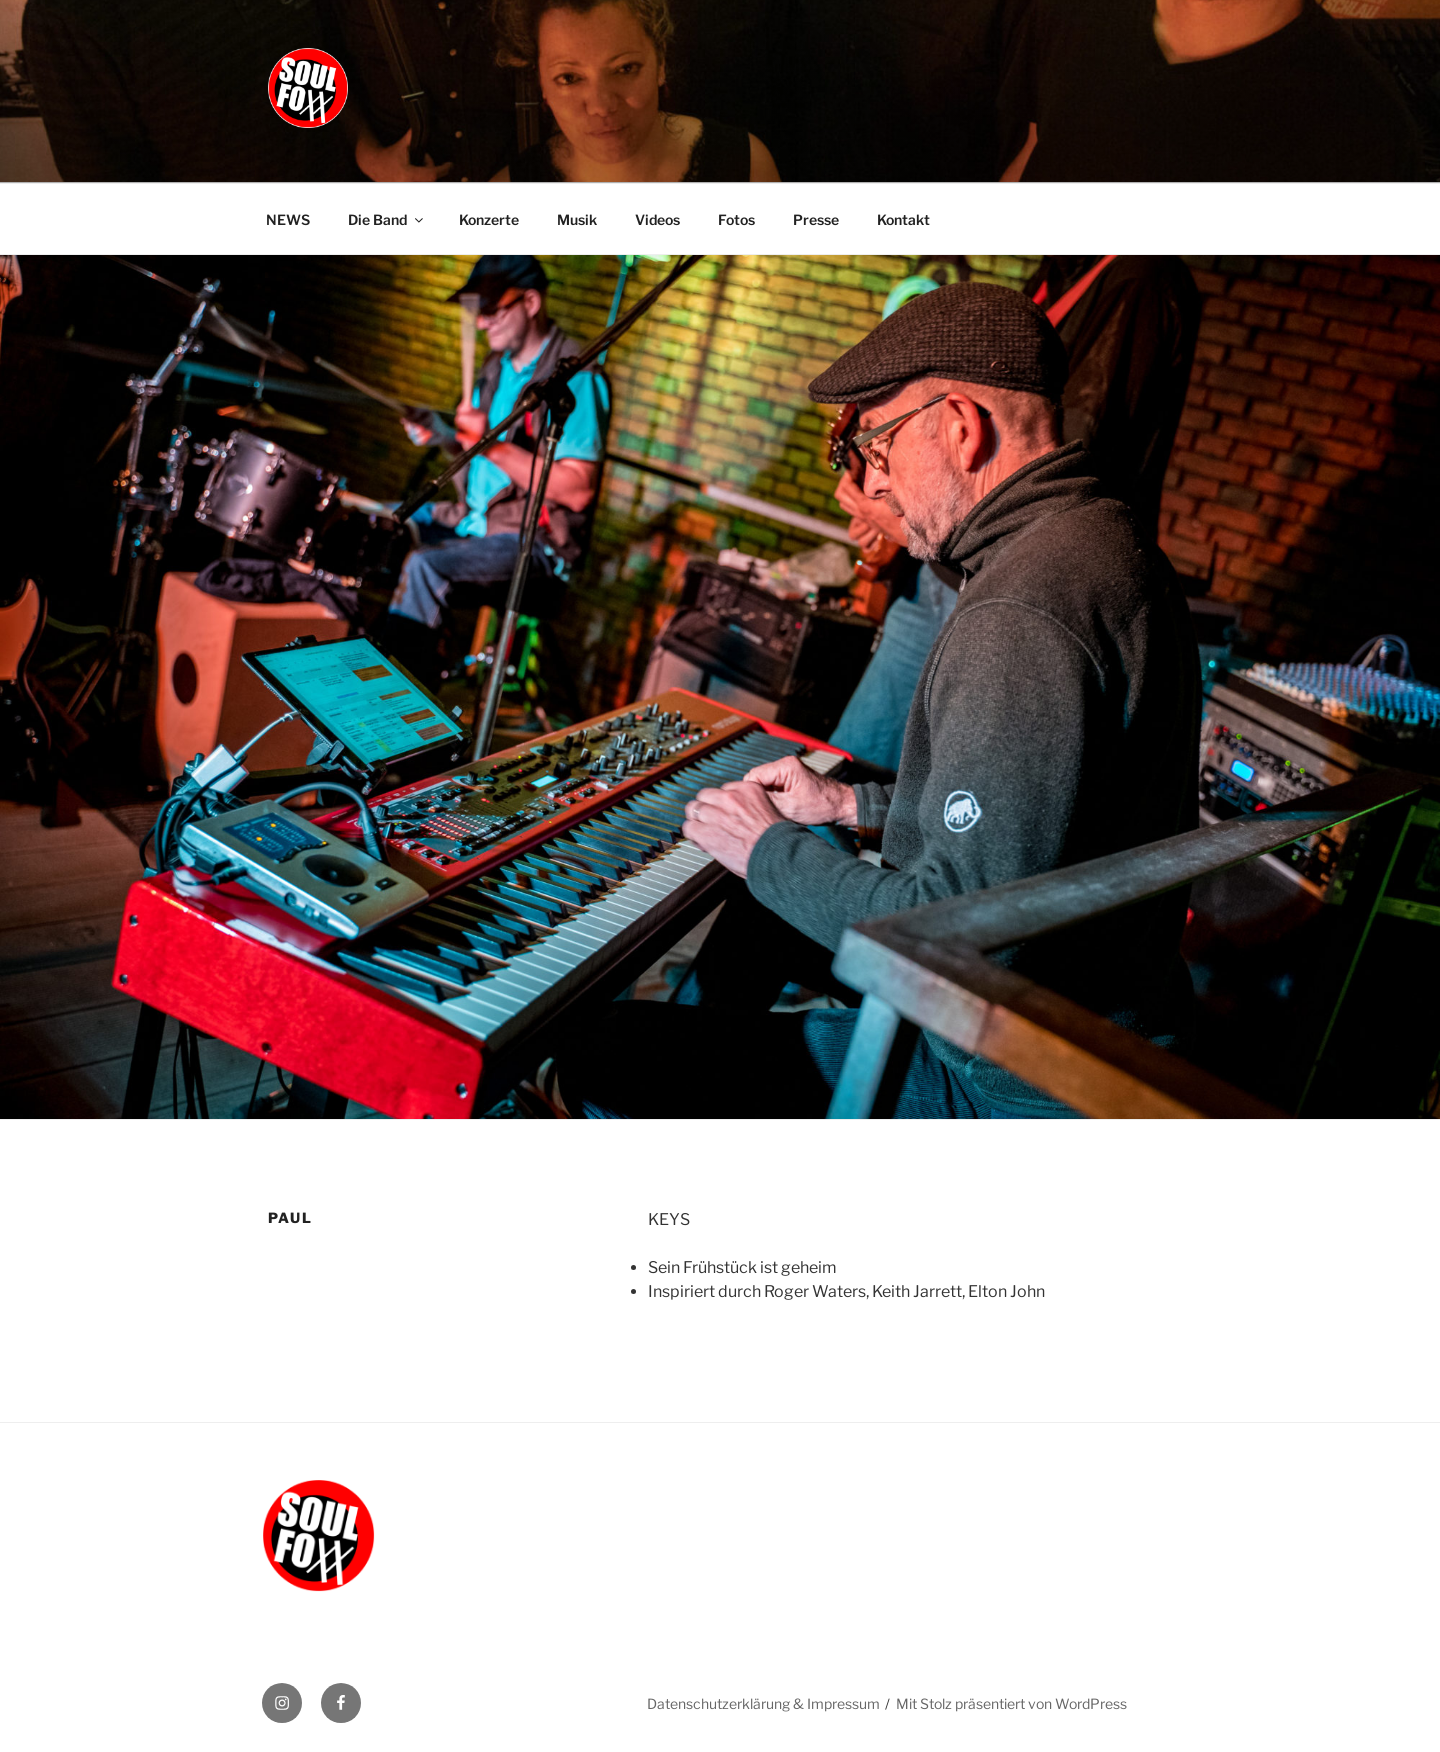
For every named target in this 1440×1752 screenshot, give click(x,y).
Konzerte (489, 219)
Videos (657, 219)
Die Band (387, 219)
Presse (816, 219)
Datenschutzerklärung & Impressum (763, 1703)
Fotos (736, 219)
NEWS (288, 219)
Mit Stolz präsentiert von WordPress (1011, 1703)
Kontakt (903, 219)
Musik (577, 219)
